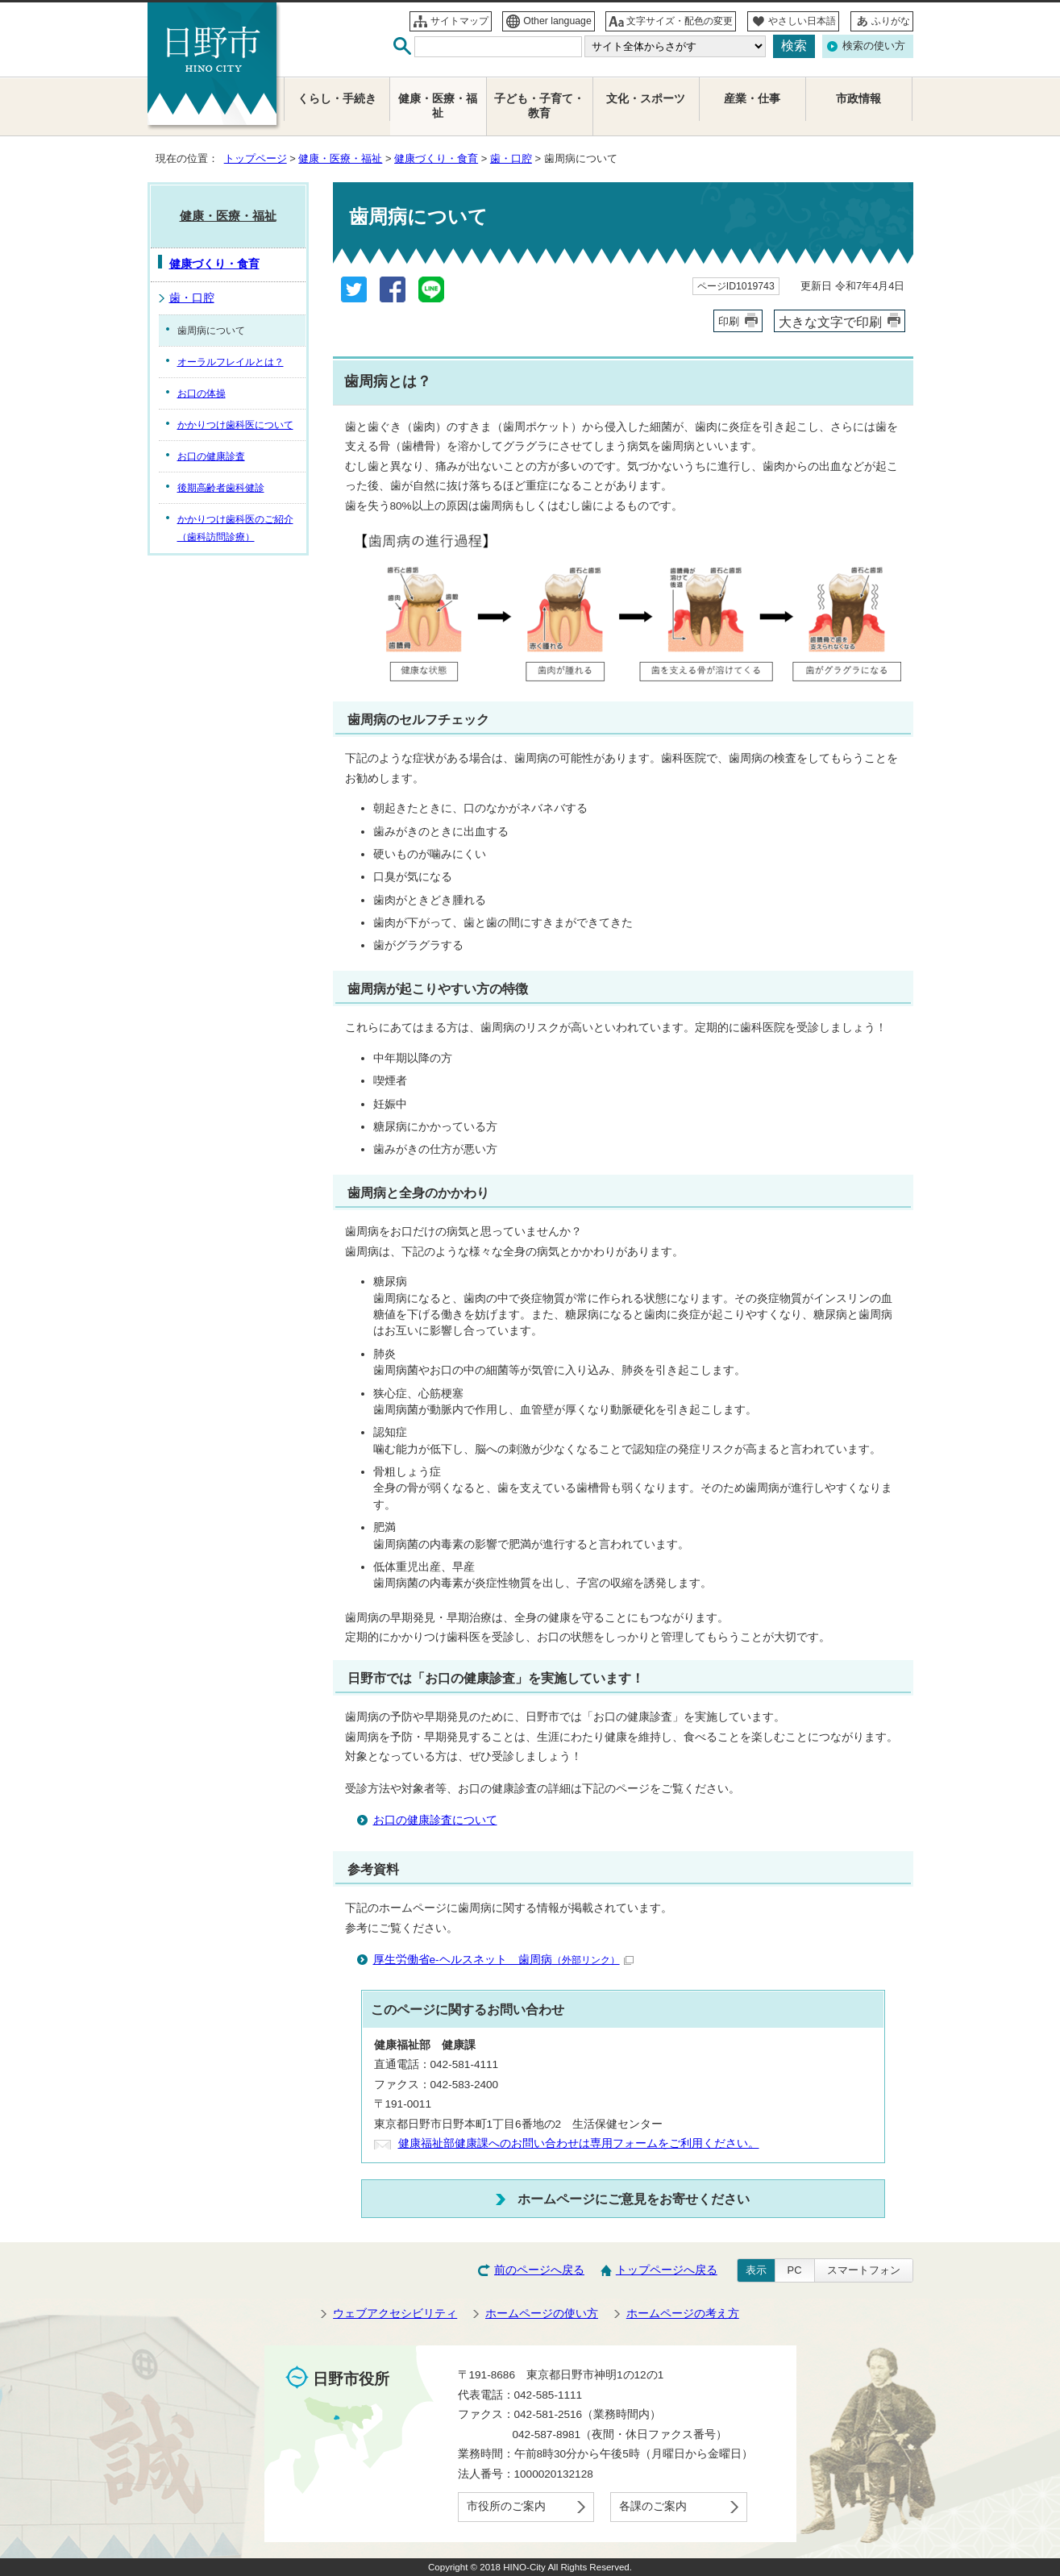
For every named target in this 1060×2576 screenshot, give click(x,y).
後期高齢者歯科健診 (220, 487)
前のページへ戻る (539, 2270)
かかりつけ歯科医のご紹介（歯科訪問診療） (235, 528)
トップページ (255, 158)
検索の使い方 (873, 46)
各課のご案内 (653, 2506)
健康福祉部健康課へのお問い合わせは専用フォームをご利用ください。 (578, 2143)
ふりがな (890, 21)
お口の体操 (201, 393)
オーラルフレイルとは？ (230, 362)
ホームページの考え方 (682, 2314)
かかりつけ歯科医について (235, 425)
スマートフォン (863, 2270)
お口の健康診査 (211, 456)
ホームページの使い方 (541, 2314)
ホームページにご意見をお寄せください (634, 2198)
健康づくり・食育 (436, 158)
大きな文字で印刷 (830, 321)
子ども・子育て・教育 (539, 106)
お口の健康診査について (435, 1820)
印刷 (728, 321)
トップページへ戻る (666, 2270)
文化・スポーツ (645, 99)
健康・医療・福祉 (340, 158)
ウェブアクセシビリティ (395, 2314)
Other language (557, 21)
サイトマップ (459, 21)
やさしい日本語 (802, 21)
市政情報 (858, 99)
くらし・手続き (336, 99)
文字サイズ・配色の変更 (679, 21)
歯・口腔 (511, 158)
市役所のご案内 (506, 2506)
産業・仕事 (752, 99)
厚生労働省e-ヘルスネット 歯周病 (503, 1960)
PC (795, 2270)
